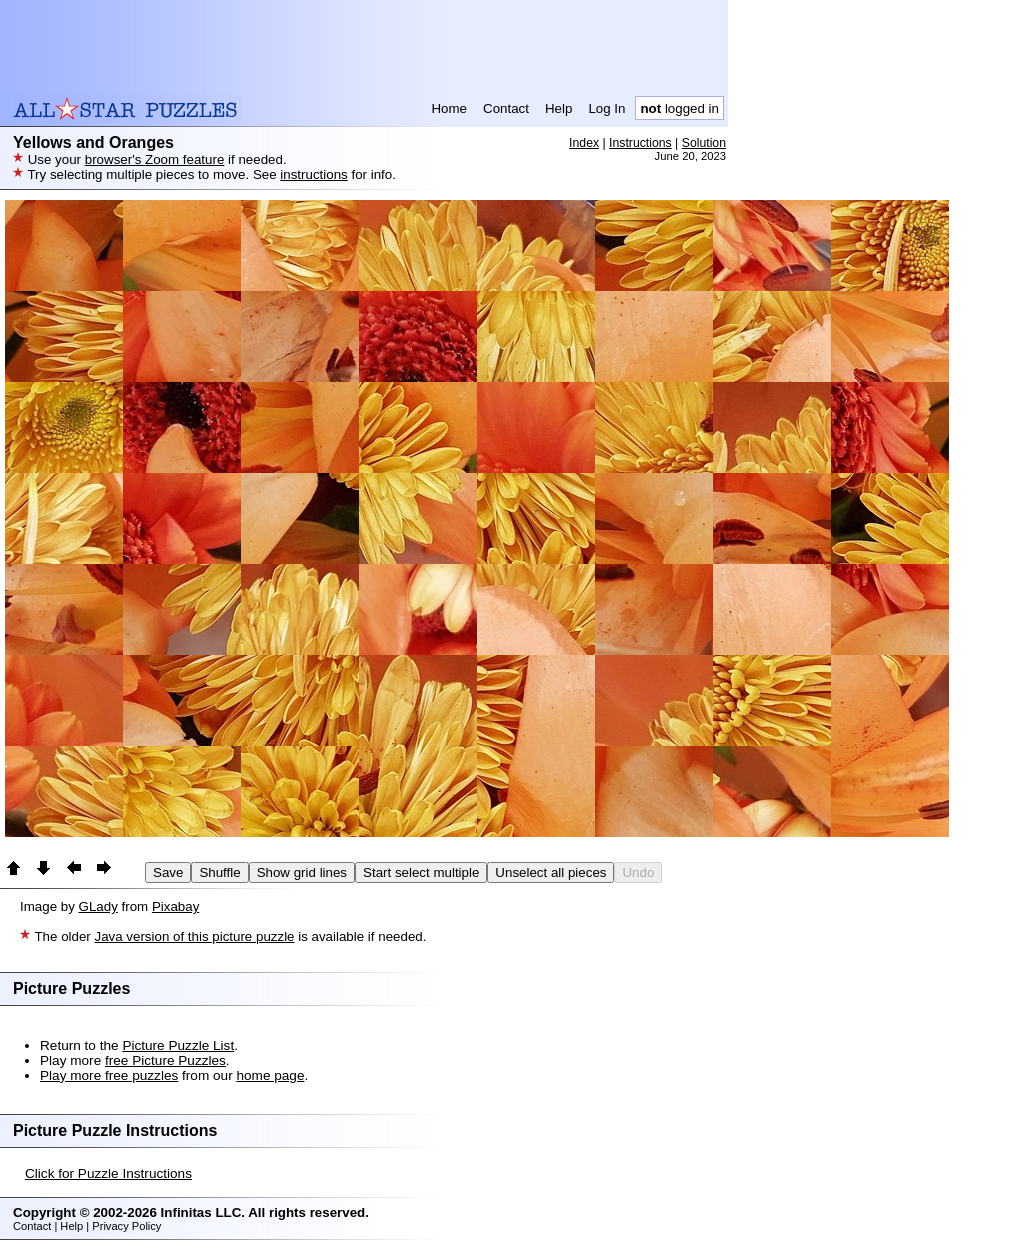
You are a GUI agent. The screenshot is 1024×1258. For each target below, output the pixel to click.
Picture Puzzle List (178, 1045)
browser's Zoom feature (155, 159)
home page (270, 1075)
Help (558, 108)
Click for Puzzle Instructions (108, 1173)
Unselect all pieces (550, 872)
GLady (98, 906)
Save (168, 872)
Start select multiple (421, 872)
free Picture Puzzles (165, 1060)
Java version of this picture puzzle (194, 936)
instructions (313, 174)
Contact (506, 108)
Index (584, 143)
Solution (704, 143)
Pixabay (175, 906)
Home (449, 108)
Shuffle (219, 872)
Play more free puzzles (109, 1075)
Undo (638, 872)
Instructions (640, 143)
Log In (606, 108)
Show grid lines (302, 872)
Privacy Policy (126, 1226)
